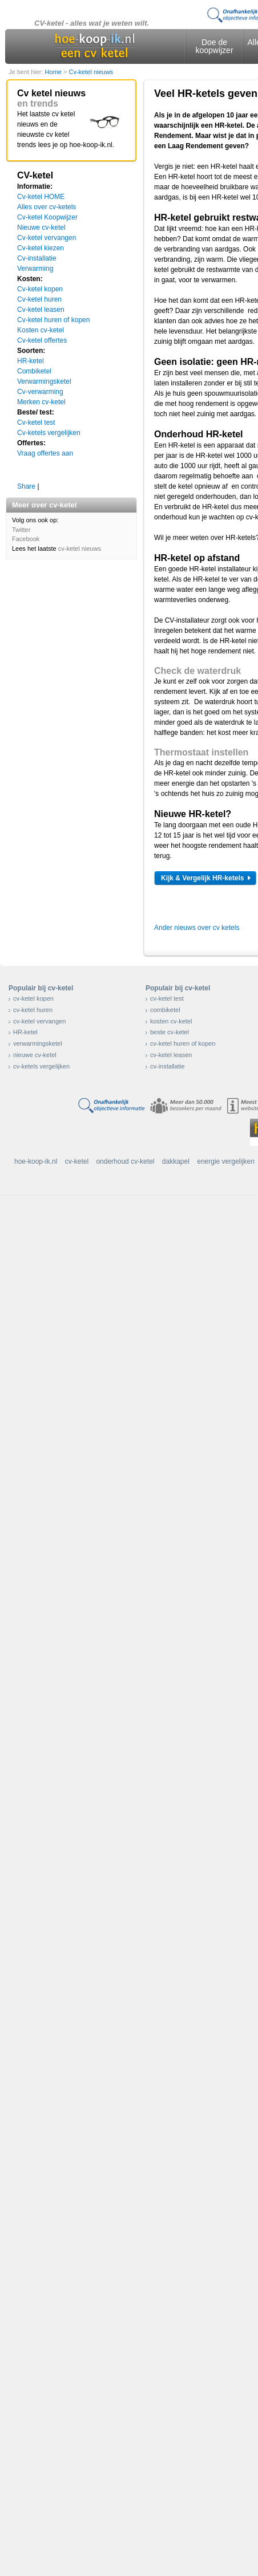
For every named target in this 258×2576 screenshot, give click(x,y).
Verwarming (35, 269)
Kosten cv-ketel (40, 330)
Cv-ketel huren (39, 299)
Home (54, 71)
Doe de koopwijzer (214, 46)
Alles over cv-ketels (46, 207)
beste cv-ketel (169, 1032)
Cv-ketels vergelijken (48, 433)
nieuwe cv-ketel (35, 1054)
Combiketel (34, 371)
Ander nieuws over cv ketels (196, 928)
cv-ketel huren (33, 1009)
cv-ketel (76, 1161)
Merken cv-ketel (41, 402)
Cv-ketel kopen (40, 289)
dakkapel (176, 1161)
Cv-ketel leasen (40, 310)
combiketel (165, 1009)
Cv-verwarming (40, 392)
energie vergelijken (226, 1161)
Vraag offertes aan (45, 453)
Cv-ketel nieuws (90, 71)
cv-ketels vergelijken (41, 1066)
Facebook (25, 538)
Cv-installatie (37, 258)
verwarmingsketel (37, 1043)
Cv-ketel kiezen (40, 248)
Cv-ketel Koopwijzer (47, 217)
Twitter (21, 529)
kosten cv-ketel (171, 1021)
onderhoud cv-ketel (125, 1161)
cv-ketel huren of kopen (182, 1043)
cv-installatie (167, 1066)
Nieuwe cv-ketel (41, 227)
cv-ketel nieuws (79, 548)
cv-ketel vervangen (39, 1021)
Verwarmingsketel (44, 381)
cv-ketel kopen (33, 998)
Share (26, 486)
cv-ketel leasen (171, 1054)
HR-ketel (30, 361)
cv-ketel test (167, 998)
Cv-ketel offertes (42, 340)
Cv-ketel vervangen (46, 238)
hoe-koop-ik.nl (35, 1161)
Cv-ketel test (36, 422)
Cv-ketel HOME (40, 197)
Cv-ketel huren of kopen (53, 320)
